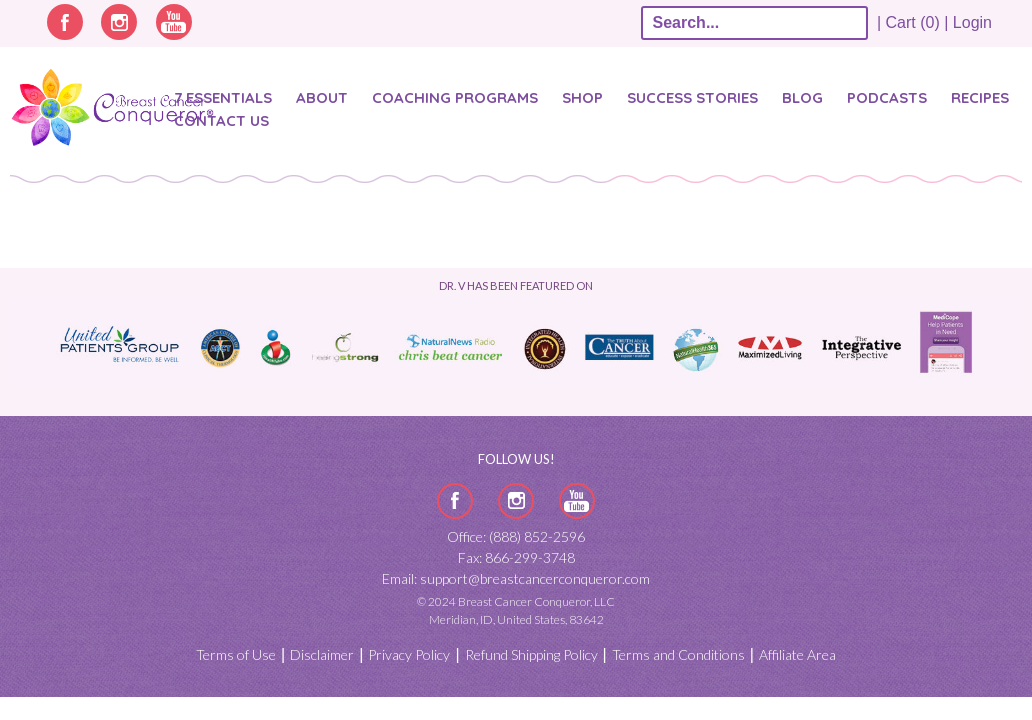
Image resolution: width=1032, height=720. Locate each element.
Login (972, 22)
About (322, 97)
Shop (582, 97)
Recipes (980, 97)
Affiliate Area (797, 654)
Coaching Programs (455, 97)
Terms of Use (236, 654)
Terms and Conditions (678, 654)
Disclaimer (322, 654)
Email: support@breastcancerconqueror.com (516, 578)
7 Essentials (223, 97)
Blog (802, 97)
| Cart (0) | (913, 22)
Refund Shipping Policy (531, 654)
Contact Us (221, 120)
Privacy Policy (409, 654)
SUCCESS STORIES (692, 97)
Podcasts (887, 97)
